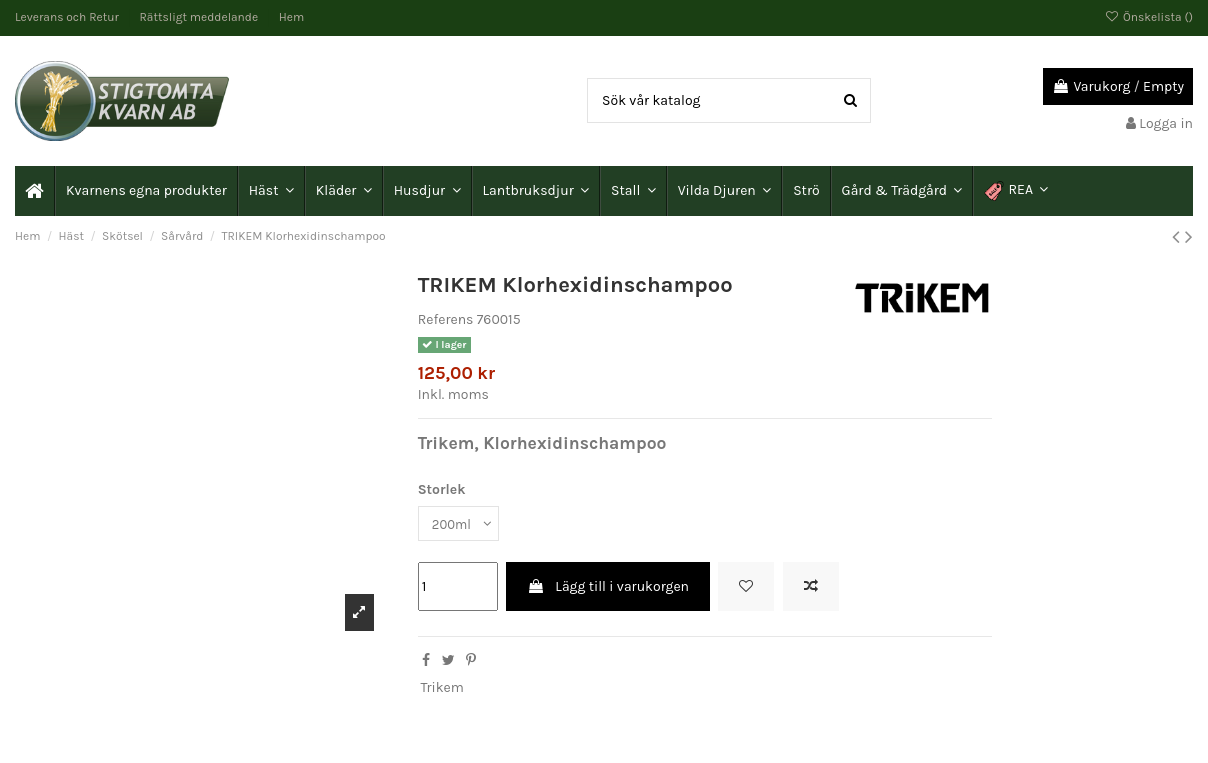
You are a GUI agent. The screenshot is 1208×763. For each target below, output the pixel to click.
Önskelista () (1149, 17)
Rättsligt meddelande (200, 17)
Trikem (441, 689)
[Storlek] (461, 524)
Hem (291, 17)
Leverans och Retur (68, 17)
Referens (446, 319)
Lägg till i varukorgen (608, 588)
